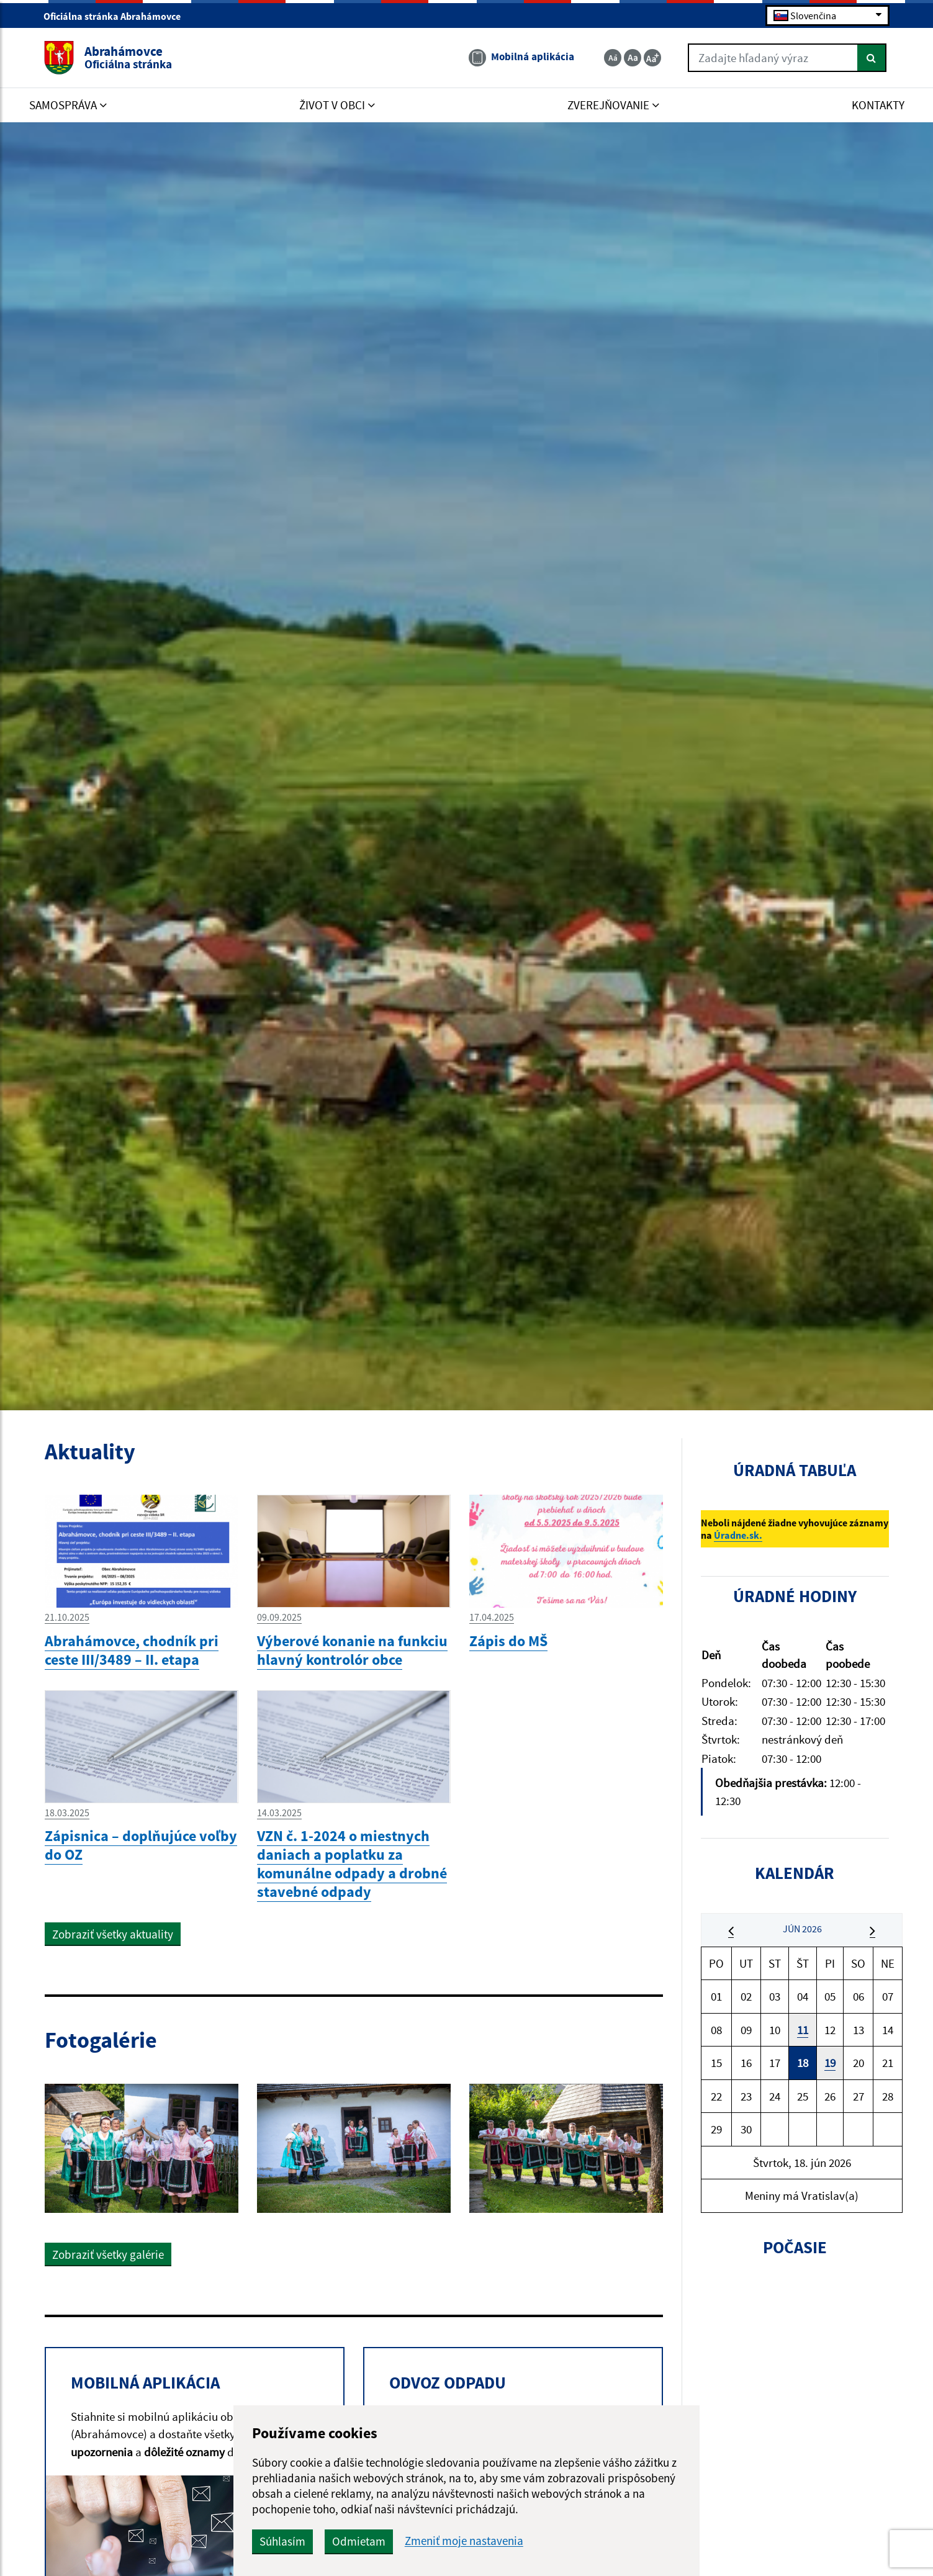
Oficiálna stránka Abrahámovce (117, 16)
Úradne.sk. (738, 1535)
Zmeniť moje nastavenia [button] (464, 2541)
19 (830, 2062)
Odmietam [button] (358, 2541)
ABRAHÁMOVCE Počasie (795, 2333)
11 (802, 2029)
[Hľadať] (871, 57)
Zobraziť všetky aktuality (112, 1934)
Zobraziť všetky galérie (108, 2254)
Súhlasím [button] (282, 2541)
